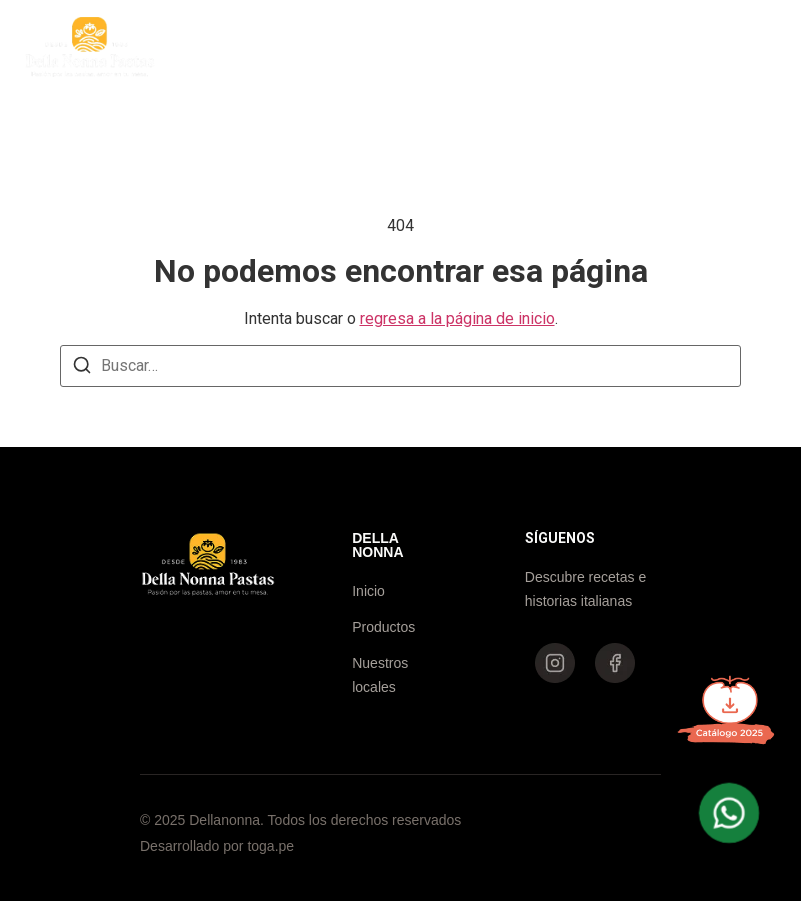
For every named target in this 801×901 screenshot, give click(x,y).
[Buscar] (82, 368)
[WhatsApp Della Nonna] (729, 813)
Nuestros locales (497, 46)
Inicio (266, 46)
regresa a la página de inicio (457, 318)
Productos (362, 46)
